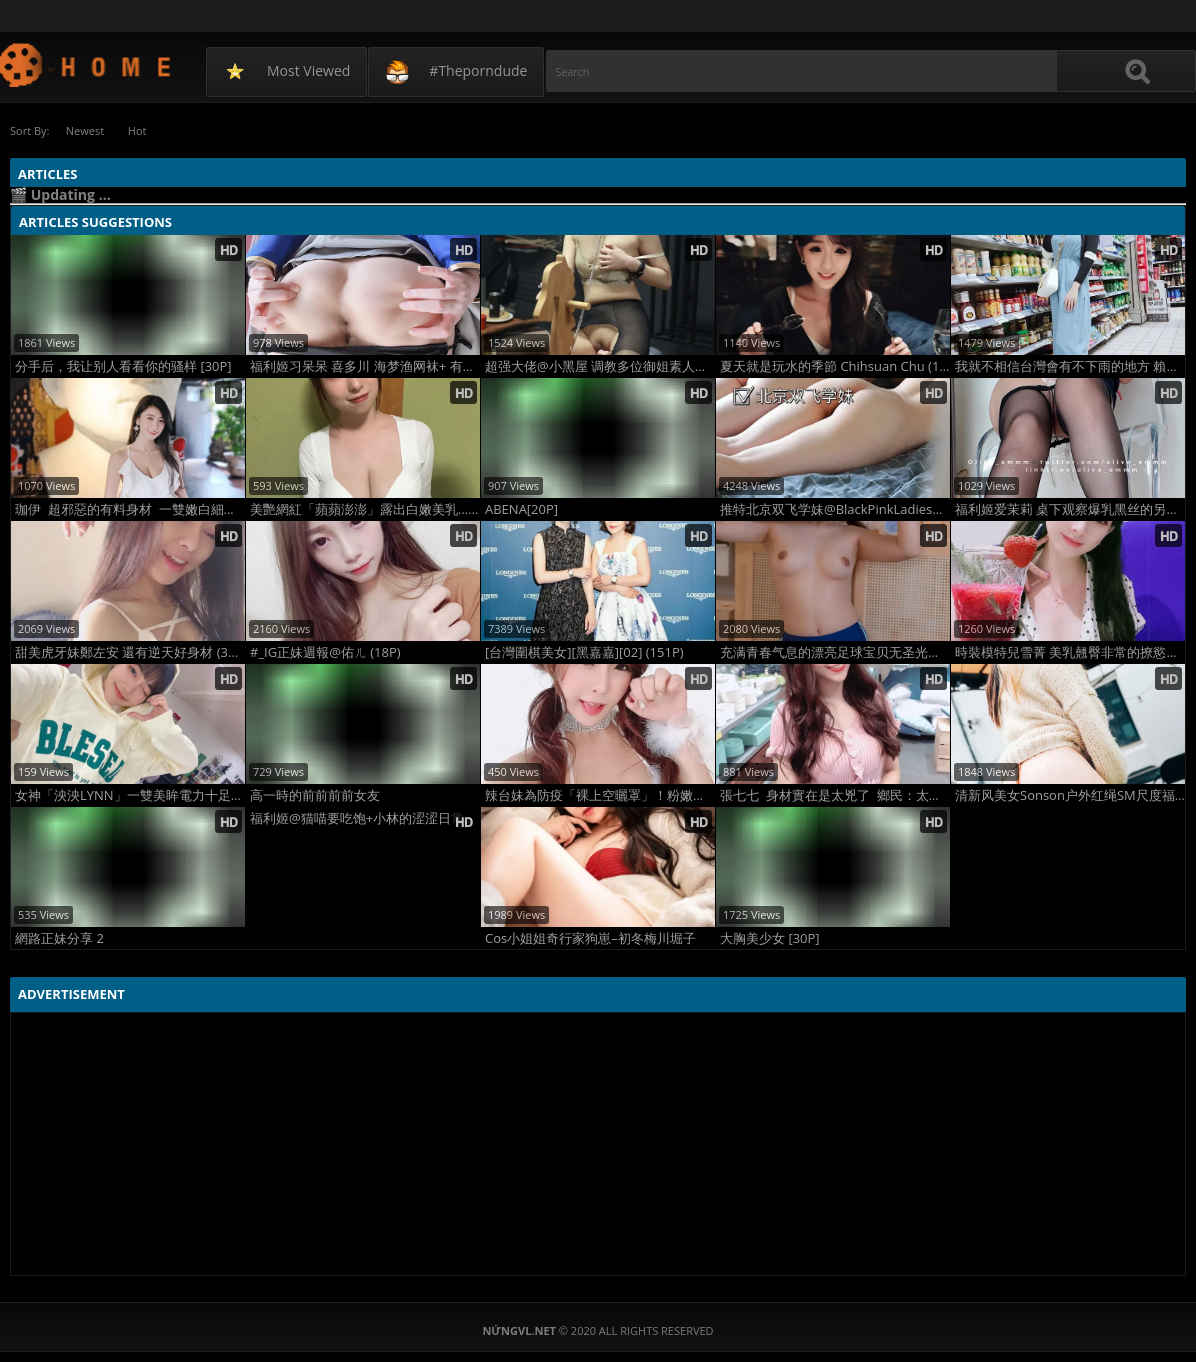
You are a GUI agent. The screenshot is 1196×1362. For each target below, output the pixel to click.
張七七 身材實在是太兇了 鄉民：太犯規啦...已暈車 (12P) (835, 795)
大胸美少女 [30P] (770, 938)
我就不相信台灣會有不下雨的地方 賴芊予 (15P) (1070, 366)
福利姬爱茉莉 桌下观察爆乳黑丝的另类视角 (1070, 509)
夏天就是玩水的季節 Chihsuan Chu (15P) (835, 366)
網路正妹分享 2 (59, 938)
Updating (86, 64)
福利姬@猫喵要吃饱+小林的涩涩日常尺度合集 (365, 818)
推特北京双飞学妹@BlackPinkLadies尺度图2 (835, 509)
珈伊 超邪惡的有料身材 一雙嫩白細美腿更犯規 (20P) (130, 509)
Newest (85, 130)
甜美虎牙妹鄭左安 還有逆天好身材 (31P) (130, 652)
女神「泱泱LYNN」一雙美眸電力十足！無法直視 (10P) (130, 795)
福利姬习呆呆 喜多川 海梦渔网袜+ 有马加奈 (365, 366)
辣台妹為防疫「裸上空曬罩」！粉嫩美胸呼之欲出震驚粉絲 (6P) (600, 795)
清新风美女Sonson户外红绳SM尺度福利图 (1070, 795)
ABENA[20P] (521, 509)
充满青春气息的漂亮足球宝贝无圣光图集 (835, 652)
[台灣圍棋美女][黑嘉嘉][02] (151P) (584, 652)
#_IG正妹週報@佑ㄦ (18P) (325, 652)
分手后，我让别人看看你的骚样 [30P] (123, 366)
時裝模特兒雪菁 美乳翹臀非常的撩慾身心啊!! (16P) (1070, 652)
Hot (139, 130)
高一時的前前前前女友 (315, 795)
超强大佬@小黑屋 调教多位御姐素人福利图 (600, 366)
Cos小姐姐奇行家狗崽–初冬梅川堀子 (590, 938)
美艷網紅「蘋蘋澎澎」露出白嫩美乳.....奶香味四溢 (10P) (365, 509)
